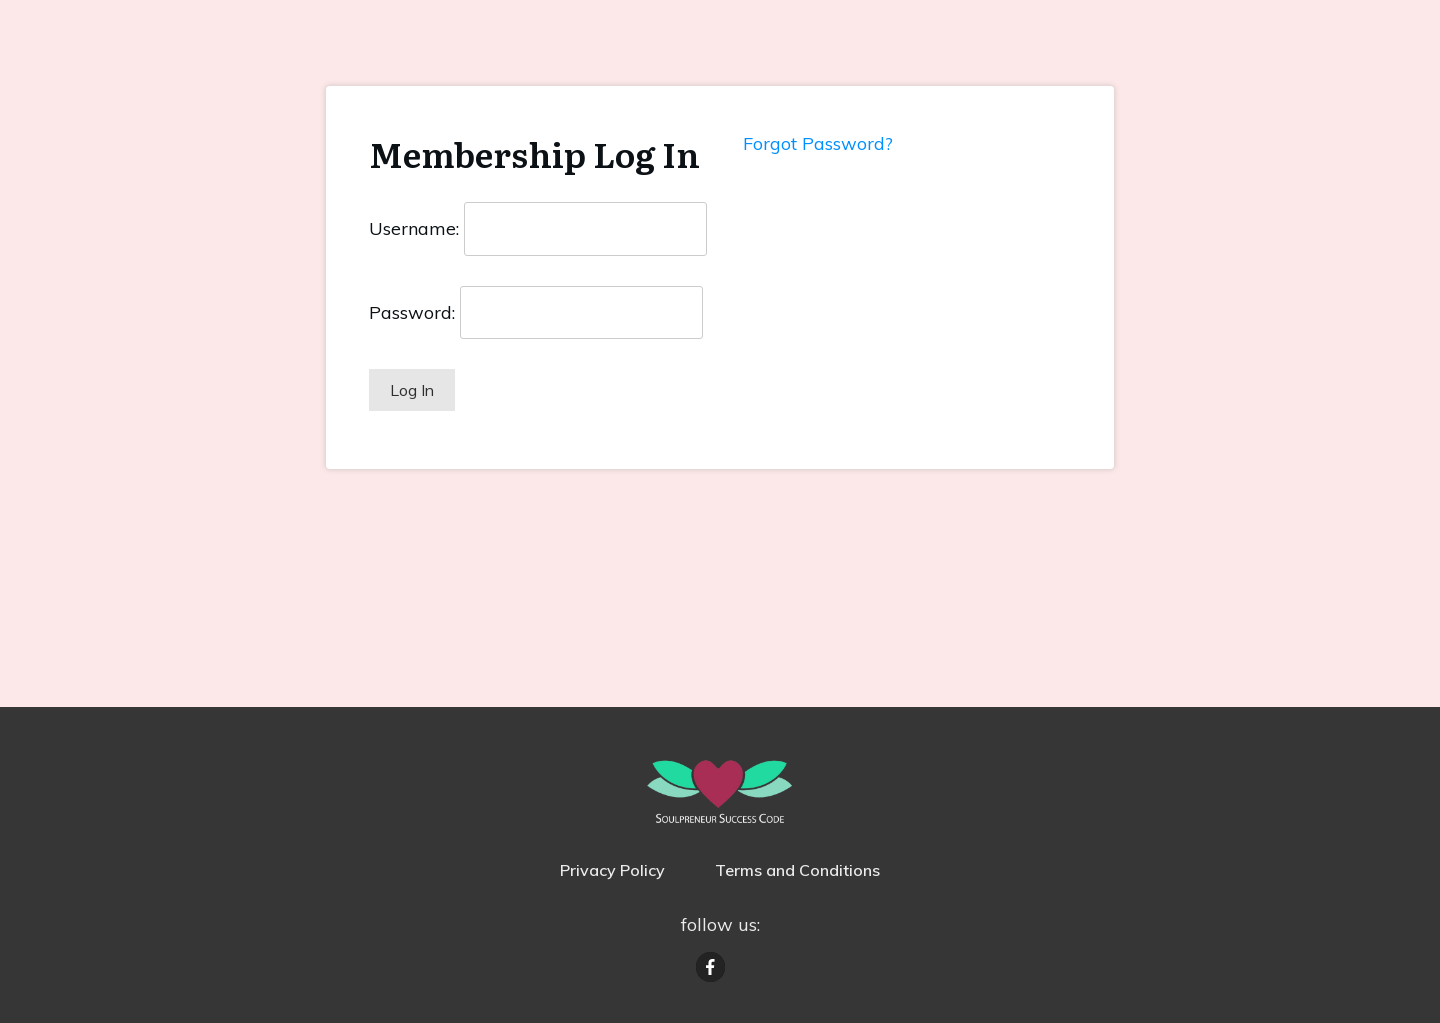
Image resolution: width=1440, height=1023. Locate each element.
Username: (414, 228)
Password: (412, 312)
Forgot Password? (818, 143)
